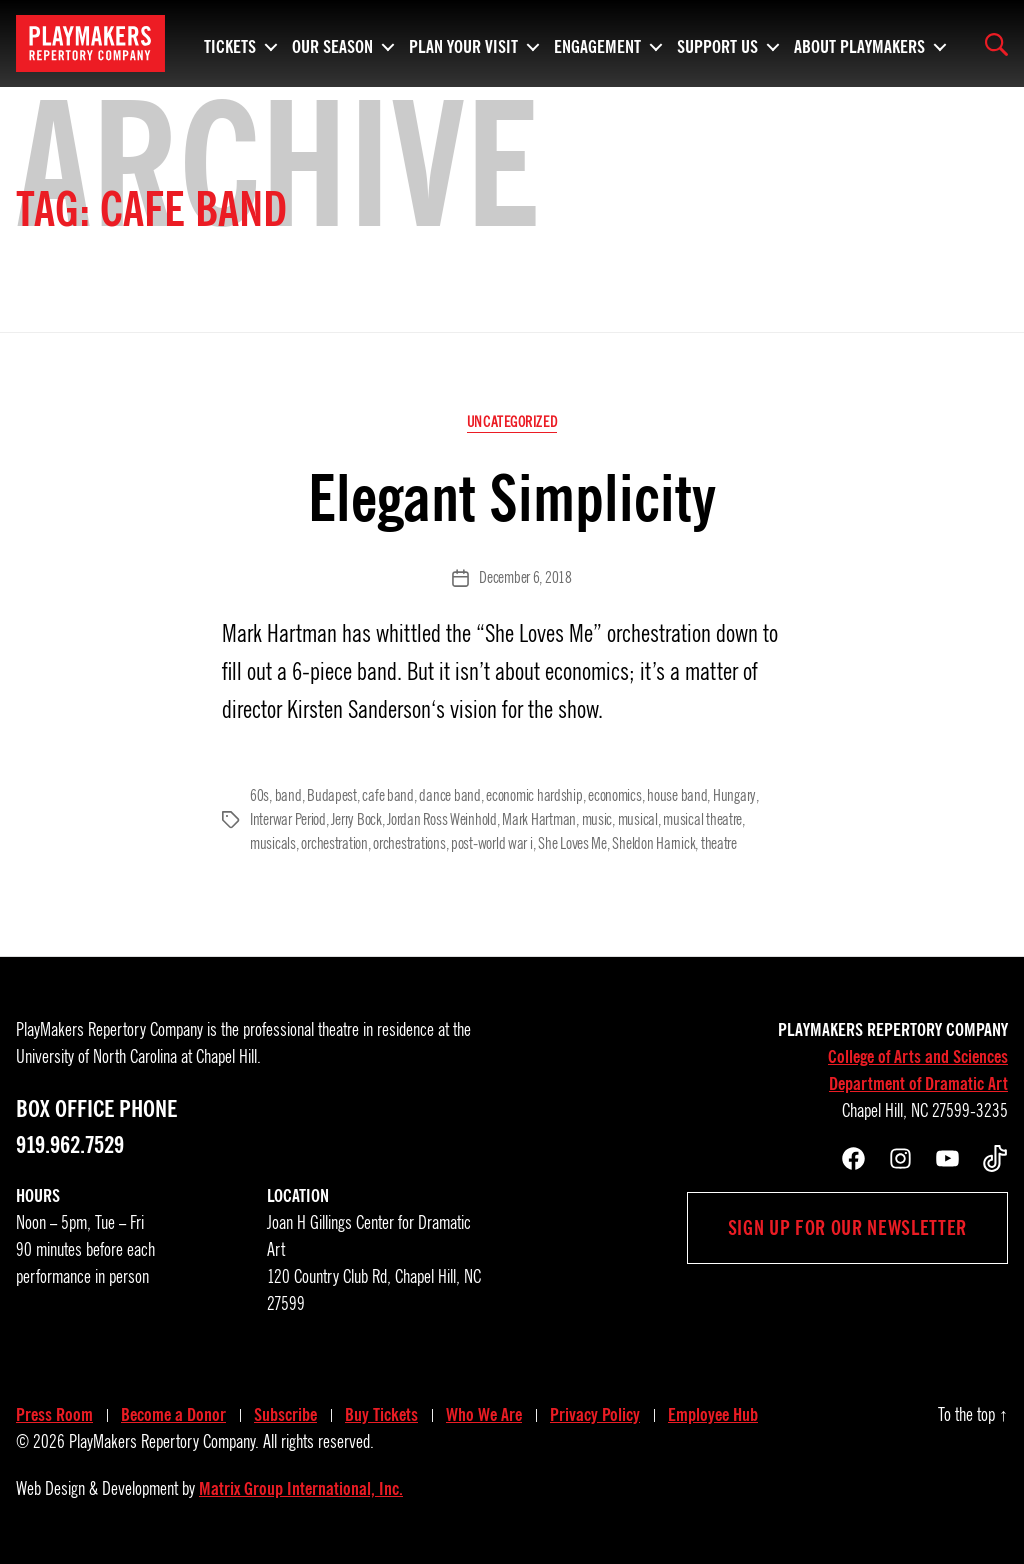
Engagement (597, 44)
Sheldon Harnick (653, 844)
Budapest (332, 796)
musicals (273, 844)
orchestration (334, 844)
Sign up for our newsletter (847, 1228)
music (597, 820)
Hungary (734, 796)
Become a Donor (173, 1415)
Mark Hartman (539, 820)
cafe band (388, 796)
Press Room (54, 1415)
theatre (719, 844)
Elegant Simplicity (512, 498)
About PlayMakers (859, 44)
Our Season (332, 44)
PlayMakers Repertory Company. (164, 1442)
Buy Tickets (381, 1415)
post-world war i (492, 844)
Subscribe (285, 1415)
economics (615, 796)
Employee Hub (713, 1415)
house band (677, 796)
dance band (449, 796)
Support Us (717, 44)
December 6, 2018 (525, 578)
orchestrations (409, 844)
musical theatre (702, 820)
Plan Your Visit (463, 44)
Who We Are (484, 1415)
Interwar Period (288, 820)
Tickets (230, 44)
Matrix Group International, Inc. (301, 1489)
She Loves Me (572, 844)
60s (259, 796)
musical (638, 820)
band (288, 796)
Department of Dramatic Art (918, 1084)
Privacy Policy (595, 1415)
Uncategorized (512, 422)
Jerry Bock (356, 820)
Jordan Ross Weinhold (442, 820)
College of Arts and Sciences (918, 1057)
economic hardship (534, 796)
